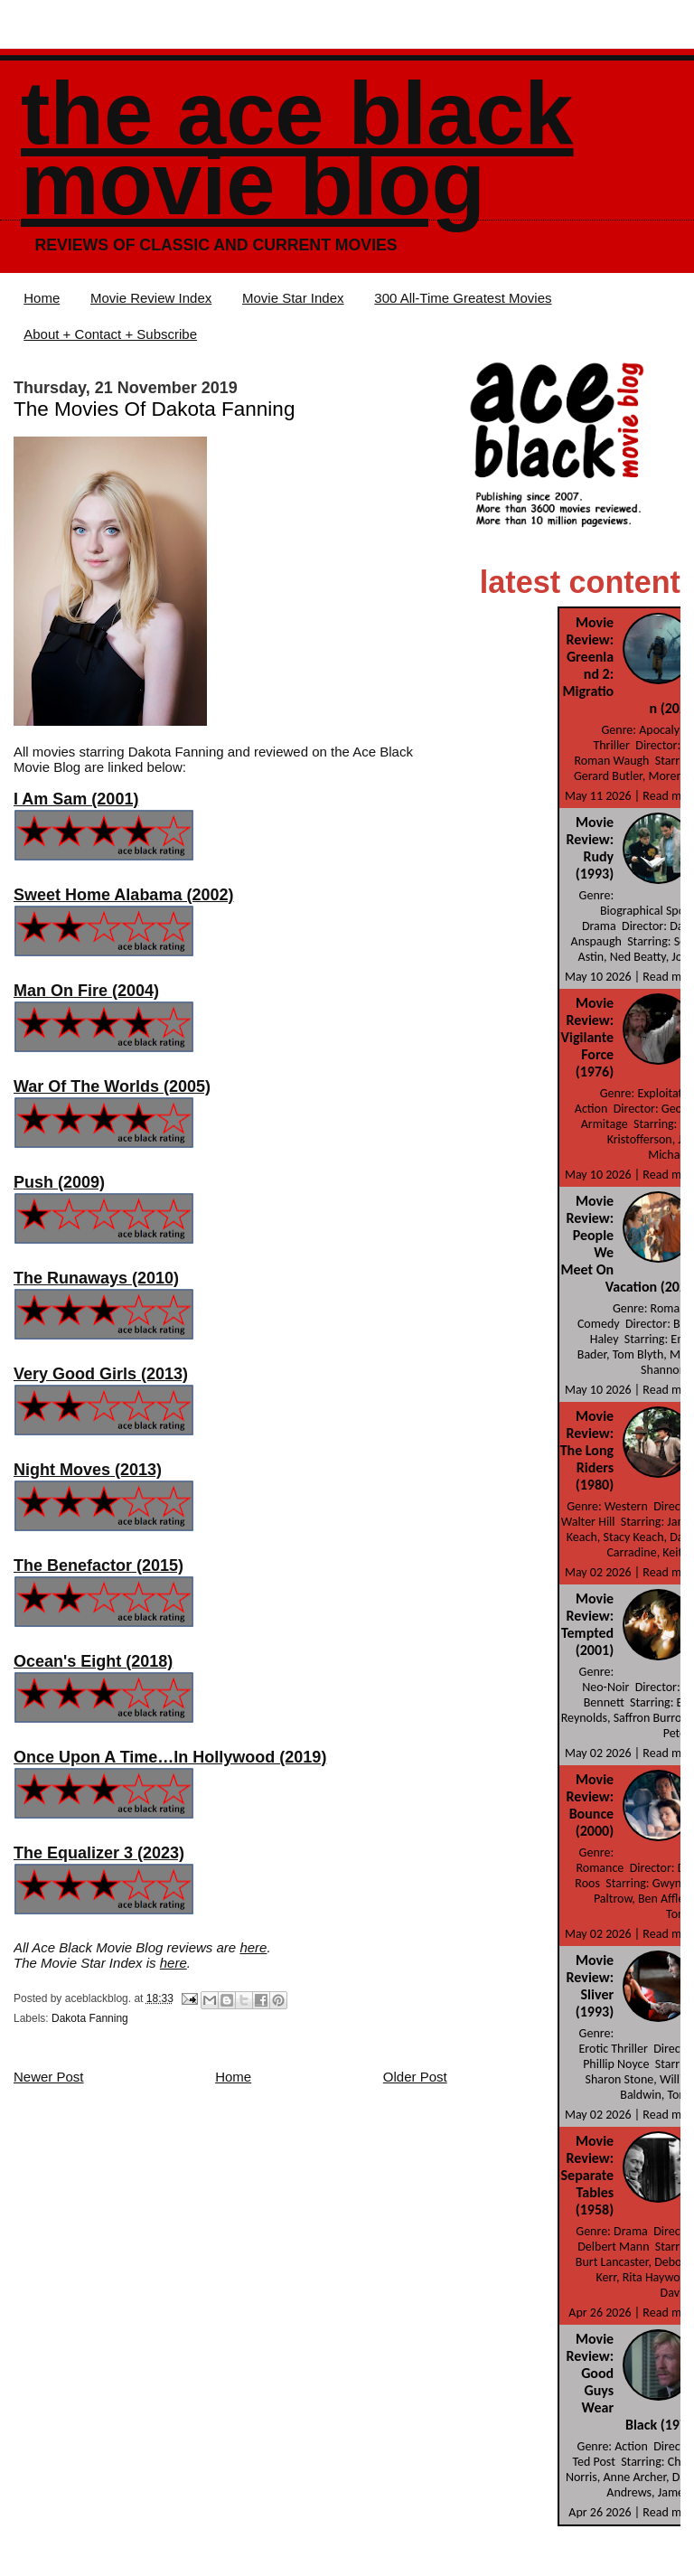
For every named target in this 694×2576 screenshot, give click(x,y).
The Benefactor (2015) (98, 1565)
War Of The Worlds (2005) (112, 1086)
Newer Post (49, 2076)
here (253, 1947)
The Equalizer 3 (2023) (99, 1853)
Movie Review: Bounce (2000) (590, 1805)
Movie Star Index (293, 298)
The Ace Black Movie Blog (297, 148)
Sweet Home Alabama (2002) (123, 895)
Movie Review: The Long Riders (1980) (587, 1450)
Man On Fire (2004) (86, 991)
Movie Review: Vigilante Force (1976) (587, 1037)
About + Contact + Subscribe (110, 334)
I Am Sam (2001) (76, 799)
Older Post (415, 2076)
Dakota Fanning (90, 2018)
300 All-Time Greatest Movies (462, 298)
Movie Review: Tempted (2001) (587, 1624)
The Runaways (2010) (96, 1278)
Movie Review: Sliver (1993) (590, 1985)
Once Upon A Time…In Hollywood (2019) (170, 1757)
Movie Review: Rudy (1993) (590, 847)
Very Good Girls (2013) (101, 1374)
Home (41, 298)
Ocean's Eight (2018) (93, 1661)
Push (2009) (59, 1182)
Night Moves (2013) (88, 1470)
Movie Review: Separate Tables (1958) (587, 2175)
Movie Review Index (150, 298)
